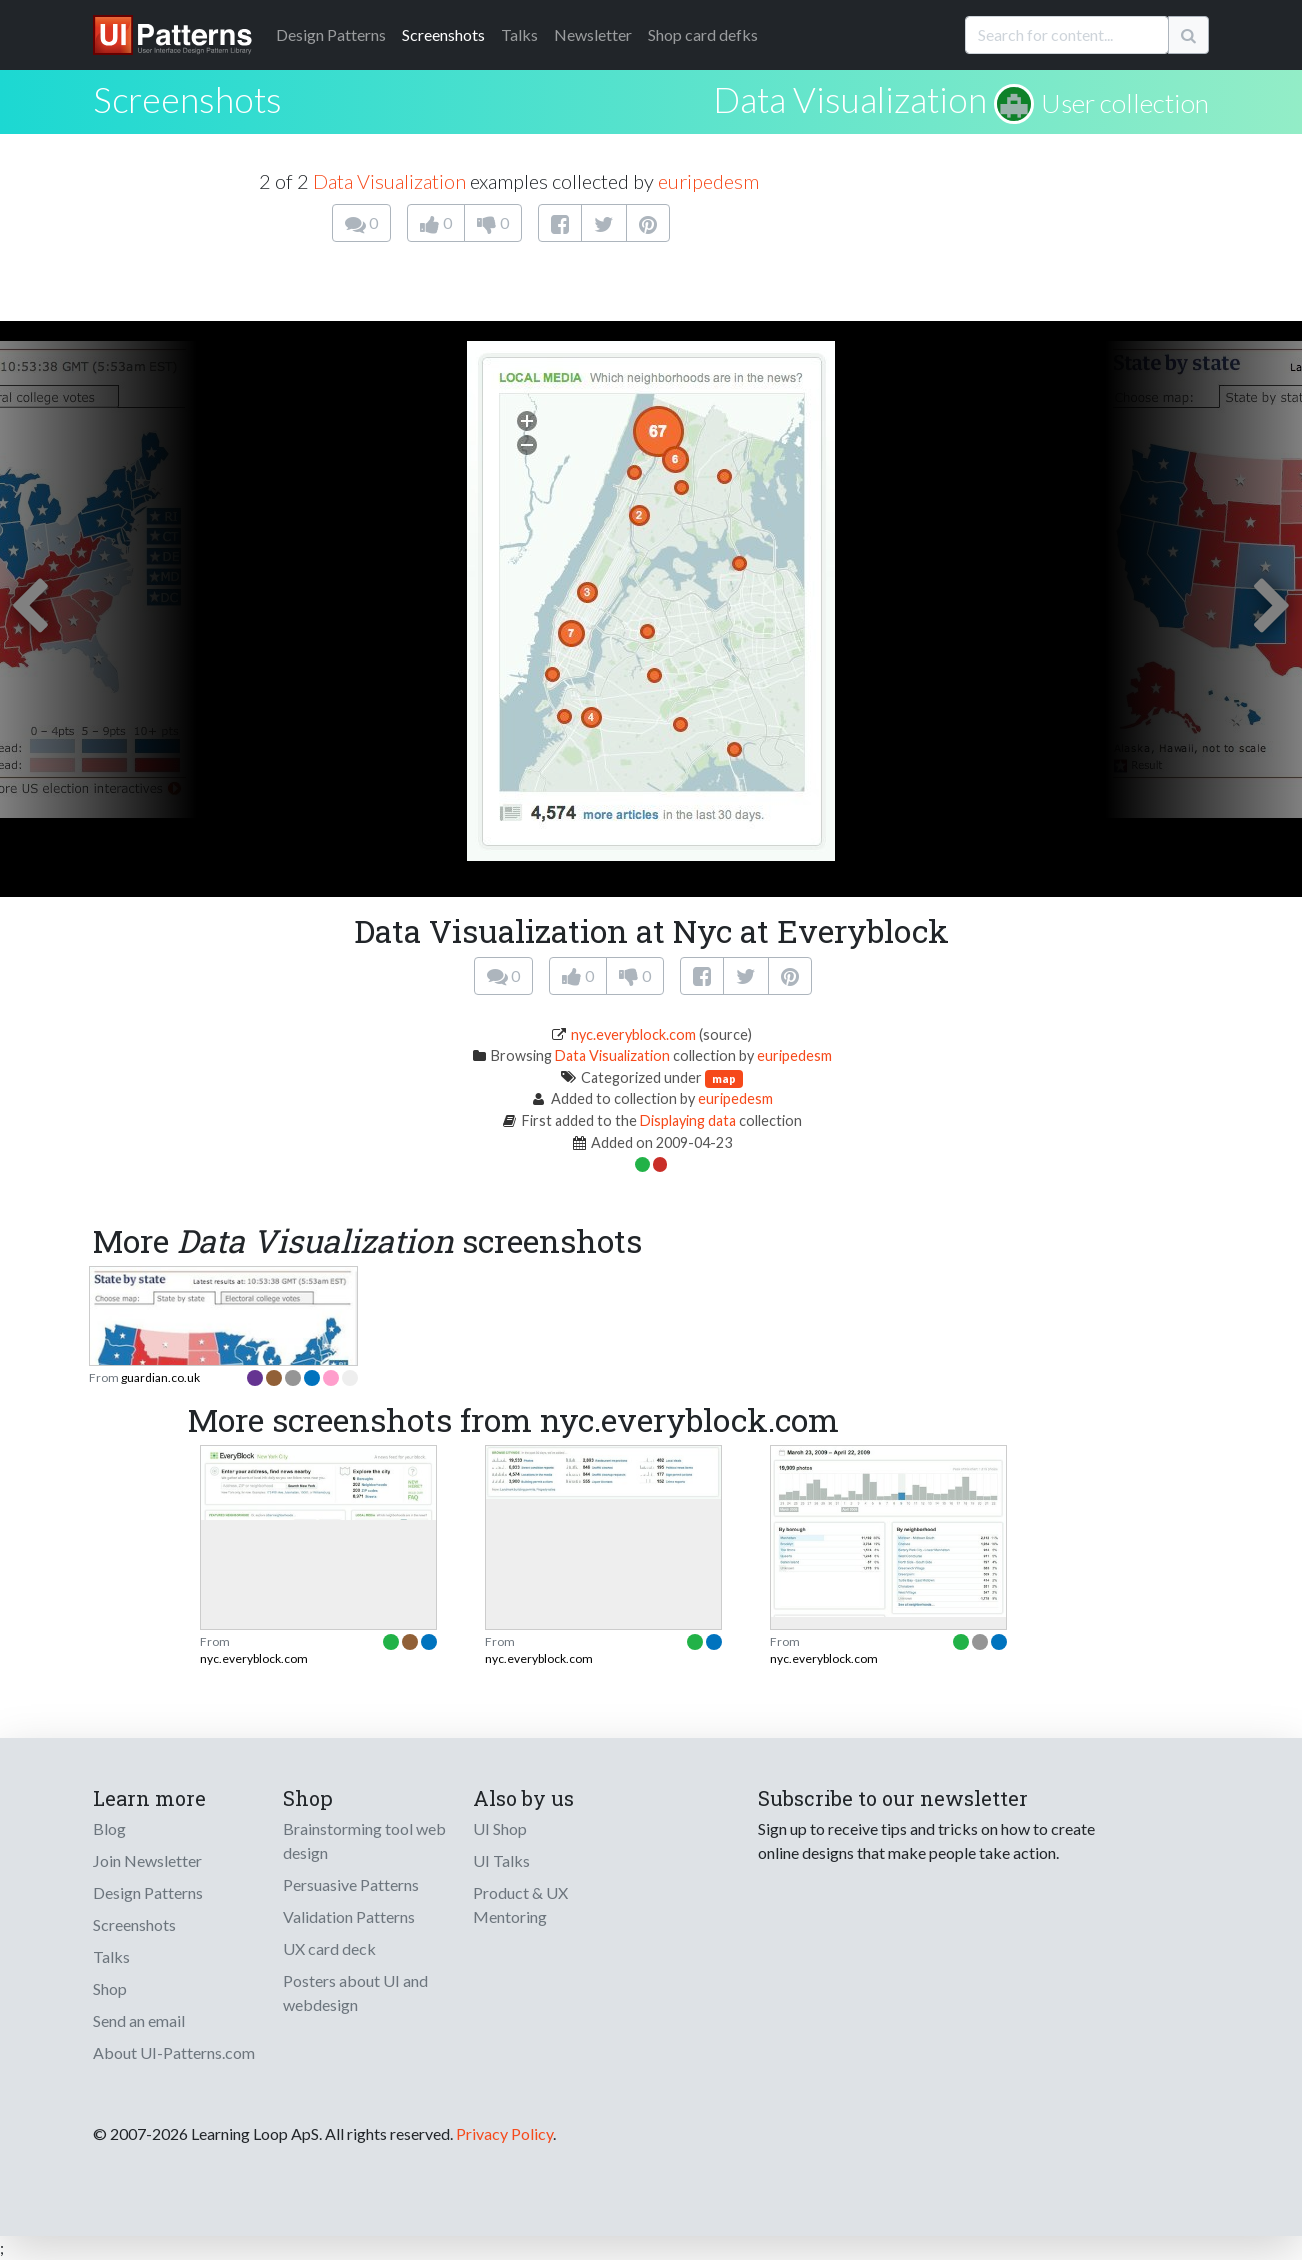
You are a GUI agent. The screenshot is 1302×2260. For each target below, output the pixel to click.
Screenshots (443, 34)
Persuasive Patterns (351, 1884)
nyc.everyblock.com (633, 1034)
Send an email (139, 2020)
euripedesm (708, 181)
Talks (519, 34)
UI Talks (501, 1860)
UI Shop (500, 1828)
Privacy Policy (504, 2133)
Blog (109, 1828)
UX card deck (329, 1948)
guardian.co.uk (160, 1377)
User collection (1125, 103)
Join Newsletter (147, 1860)
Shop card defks (703, 34)
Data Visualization (850, 99)
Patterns (331, 34)
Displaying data (688, 1120)
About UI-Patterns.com (174, 2052)
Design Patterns (148, 1892)
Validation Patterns (349, 1916)
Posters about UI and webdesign (355, 1992)
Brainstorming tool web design (364, 1840)
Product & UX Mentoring (520, 1904)
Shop (110, 1988)
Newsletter (593, 34)
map (724, 1078)
